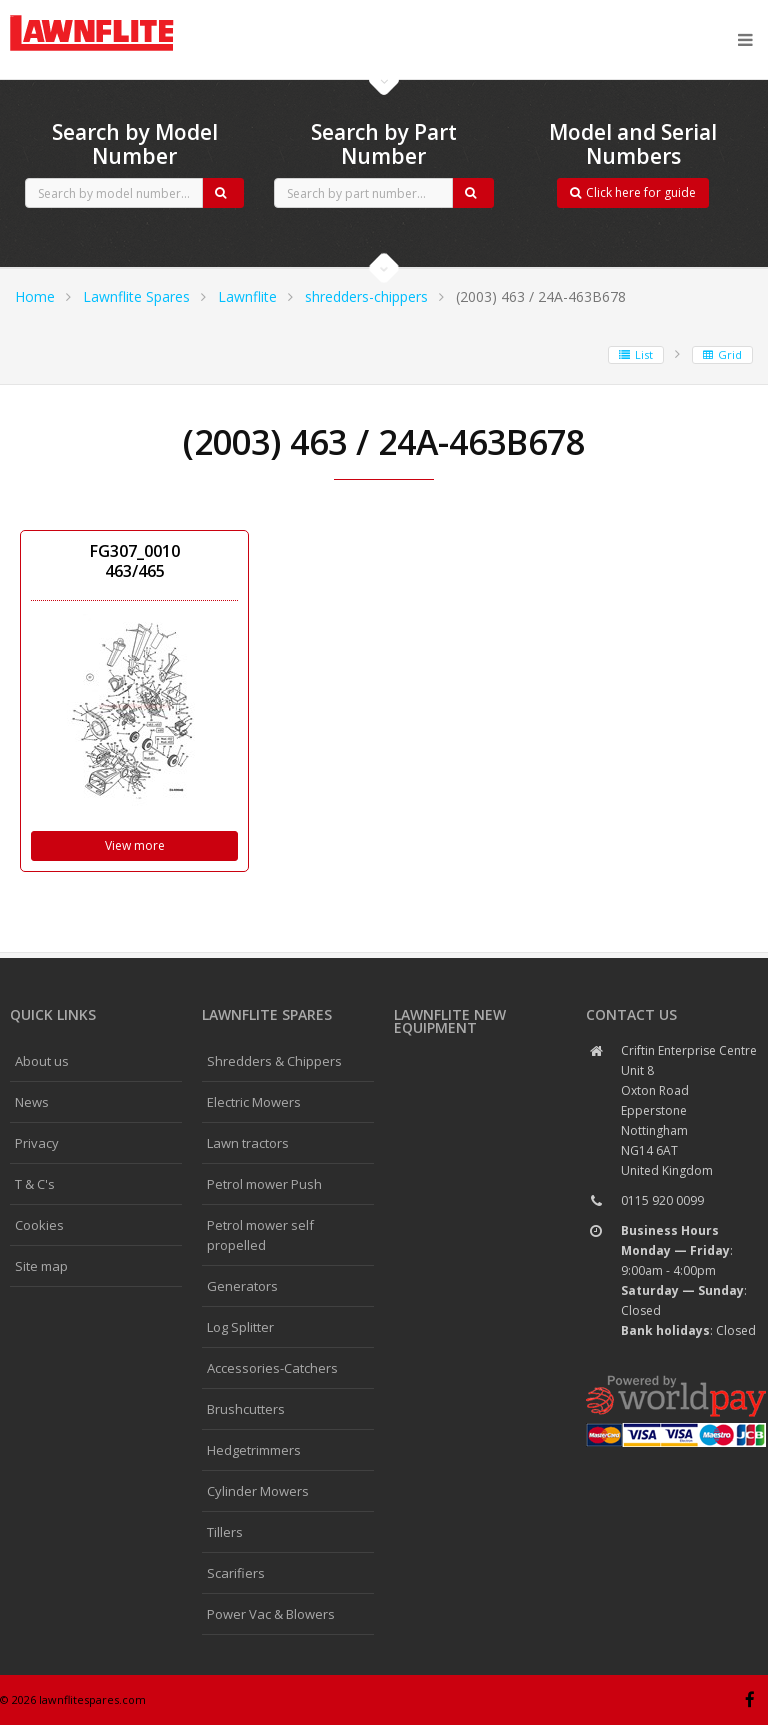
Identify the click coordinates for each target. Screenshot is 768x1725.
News (32, 1102)
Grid (722, 354)
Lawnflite (247, 296)
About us (42, 1061)
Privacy (37, 1143)
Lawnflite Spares (136, 296)
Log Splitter (240, 1327)
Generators (242, 1286)
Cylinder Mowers (258, 1491)
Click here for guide (633, 192)
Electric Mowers (254, 1102)
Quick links (53, 1014)
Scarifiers (236, 1573)
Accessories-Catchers (272, 1368)
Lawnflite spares (267, 1014)
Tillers (225, 1532)
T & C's (35, 1184)
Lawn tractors (248, 1143)
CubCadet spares (120, 16)
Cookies (39, 1225)
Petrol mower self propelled (260, 1235)
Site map (41, 1266)
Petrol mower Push (264, 1184)
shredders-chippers (366, 296)
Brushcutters (246, 1409)
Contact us (631, 1014)
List (636, 354)
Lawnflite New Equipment (450, 1021)
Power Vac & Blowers (271, 1614)
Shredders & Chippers (274, 1061)
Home (35, 296)
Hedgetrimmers (254, 1450)
